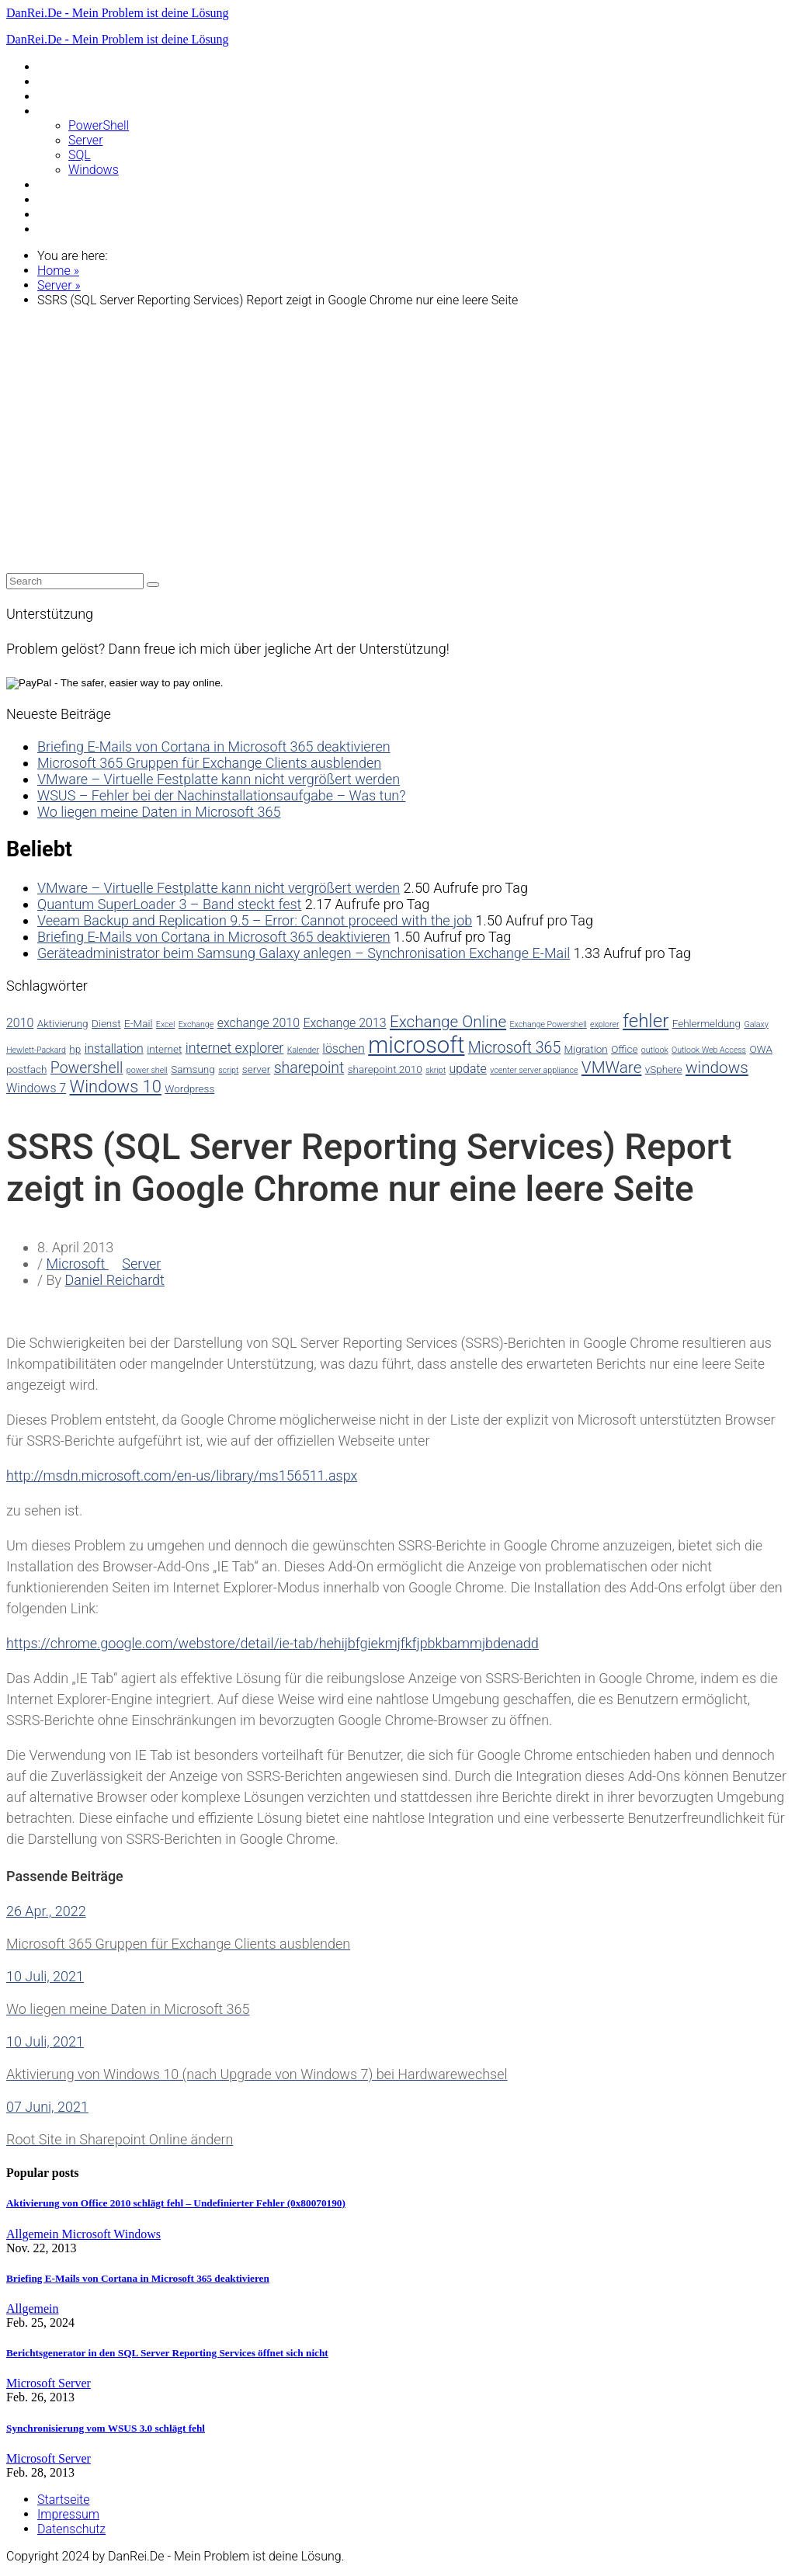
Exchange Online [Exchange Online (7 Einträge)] (448, 1021)
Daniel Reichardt (115, 1280)
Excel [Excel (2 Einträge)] (165, 1024)
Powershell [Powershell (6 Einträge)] (86, 1068)
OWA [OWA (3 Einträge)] (760, 1049)
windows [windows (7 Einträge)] (717, 1067)
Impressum (68, 2514)
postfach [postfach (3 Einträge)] (26, 1069)
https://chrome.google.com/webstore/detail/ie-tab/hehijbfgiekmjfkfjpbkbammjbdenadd (272, 1643)
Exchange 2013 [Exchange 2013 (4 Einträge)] (344, 1022)
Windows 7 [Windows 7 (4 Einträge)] (36, 1088)
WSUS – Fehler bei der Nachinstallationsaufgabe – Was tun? (221, 795)
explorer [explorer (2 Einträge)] (605, 1024)
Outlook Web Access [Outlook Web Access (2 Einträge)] (709, 1050)
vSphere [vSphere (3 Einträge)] (663, 1069)
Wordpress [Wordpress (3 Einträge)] (189, 1088)
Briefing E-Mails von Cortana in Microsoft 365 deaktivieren (214, 746)
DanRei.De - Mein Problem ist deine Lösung (117, 12)
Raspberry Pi (71, 184)
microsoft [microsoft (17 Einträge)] (416, 1045)
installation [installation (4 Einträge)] (114, 1048)
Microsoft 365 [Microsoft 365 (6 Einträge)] (514, 1048)
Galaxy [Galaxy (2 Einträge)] (756, 1024)
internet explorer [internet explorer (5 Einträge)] (235, 1048)
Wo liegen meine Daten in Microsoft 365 (159, 812)
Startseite (63, 2499)
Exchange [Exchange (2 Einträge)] (196, 1024)
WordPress (67, 228)
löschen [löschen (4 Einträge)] (343, 1048)
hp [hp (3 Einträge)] (75, 1049)
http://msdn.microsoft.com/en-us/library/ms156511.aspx (181, 1475)
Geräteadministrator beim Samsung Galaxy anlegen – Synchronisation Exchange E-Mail (303, 953)
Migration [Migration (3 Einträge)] (586, 1049)
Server (85, 140)
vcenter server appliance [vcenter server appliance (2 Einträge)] (534, 1070)
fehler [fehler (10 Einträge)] (645, 1021)
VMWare (60, 214)
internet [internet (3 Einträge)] (164, 1049)
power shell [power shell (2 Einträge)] (147, 1070)
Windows (93, 169)
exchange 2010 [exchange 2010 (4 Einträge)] (258, 1022)
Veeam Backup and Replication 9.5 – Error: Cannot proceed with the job (254, 920)
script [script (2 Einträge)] (228, 1070)
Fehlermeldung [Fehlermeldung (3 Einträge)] (706, 1023)
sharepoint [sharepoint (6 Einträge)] (309, 1068)
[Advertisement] (397, 455)
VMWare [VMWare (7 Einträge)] (611, 1067)
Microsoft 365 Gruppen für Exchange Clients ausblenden (209, 763)
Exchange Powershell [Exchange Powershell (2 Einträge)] (548, 1024)
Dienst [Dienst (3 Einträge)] (106, 1023)
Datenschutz (71, 2529)
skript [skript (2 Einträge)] (435, 1070)
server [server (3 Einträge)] (256, 1069)
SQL (79, 155)
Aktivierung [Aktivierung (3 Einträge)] (63, 1023)
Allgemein (64, 66)
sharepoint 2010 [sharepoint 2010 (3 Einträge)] (385, 1069)
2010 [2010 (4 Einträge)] (19, 1022)
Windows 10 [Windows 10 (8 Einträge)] (115, 1086)
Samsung (63, 199)
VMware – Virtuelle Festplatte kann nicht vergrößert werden (218, 779)
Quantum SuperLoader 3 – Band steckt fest (169, 904)
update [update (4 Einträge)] (468, 1068)
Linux (51, 96)
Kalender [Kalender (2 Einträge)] (303, 1050)
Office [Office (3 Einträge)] (624, 1049)
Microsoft (63, 110)
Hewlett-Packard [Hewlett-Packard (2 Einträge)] (36, 1050)
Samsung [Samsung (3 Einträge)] (192, 1069)
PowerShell (98, 125)
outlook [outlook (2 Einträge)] (654, 1050)
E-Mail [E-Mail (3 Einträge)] (138, 1023)
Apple (52, 81)
